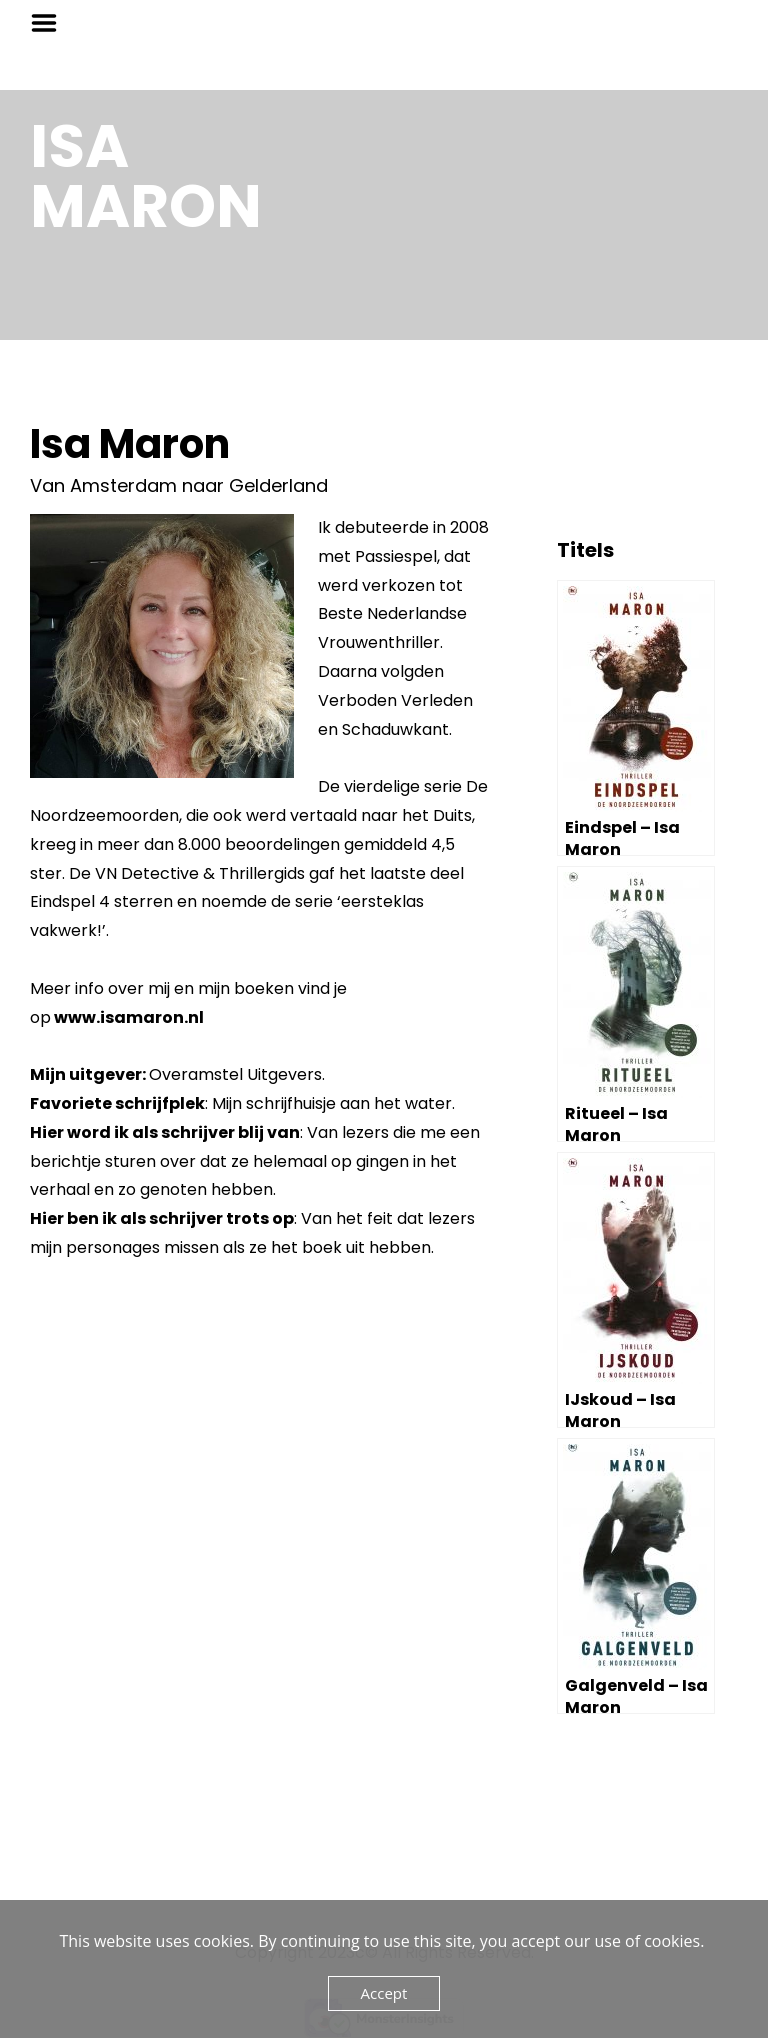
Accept (384, 1993)
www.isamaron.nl (129, 1017)
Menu (51, 23)
